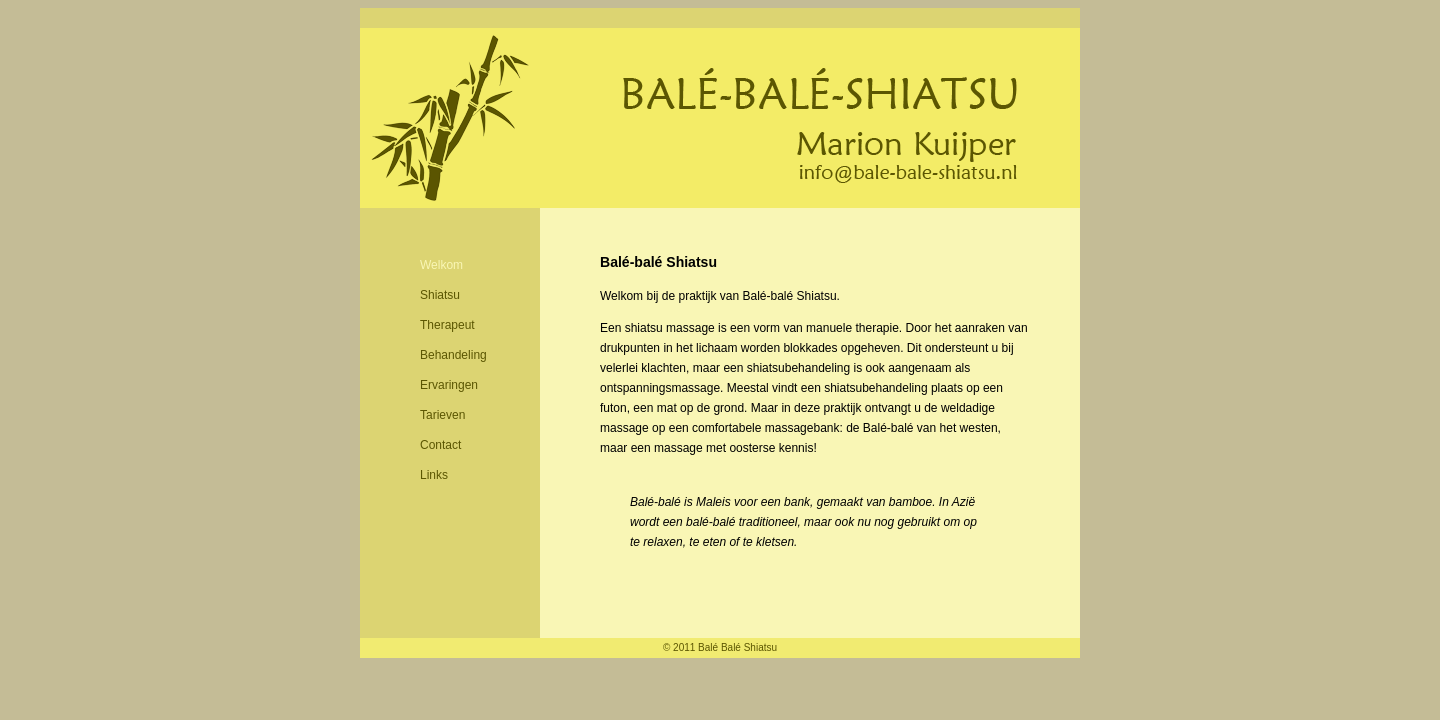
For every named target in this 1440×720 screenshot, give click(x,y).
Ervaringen (449, 385)
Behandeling (453, 355)
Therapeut (447, 325)
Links (434, 475)
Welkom (441, 265)
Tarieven (442, 415)
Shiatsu (440, 295)
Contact (440, 445)
